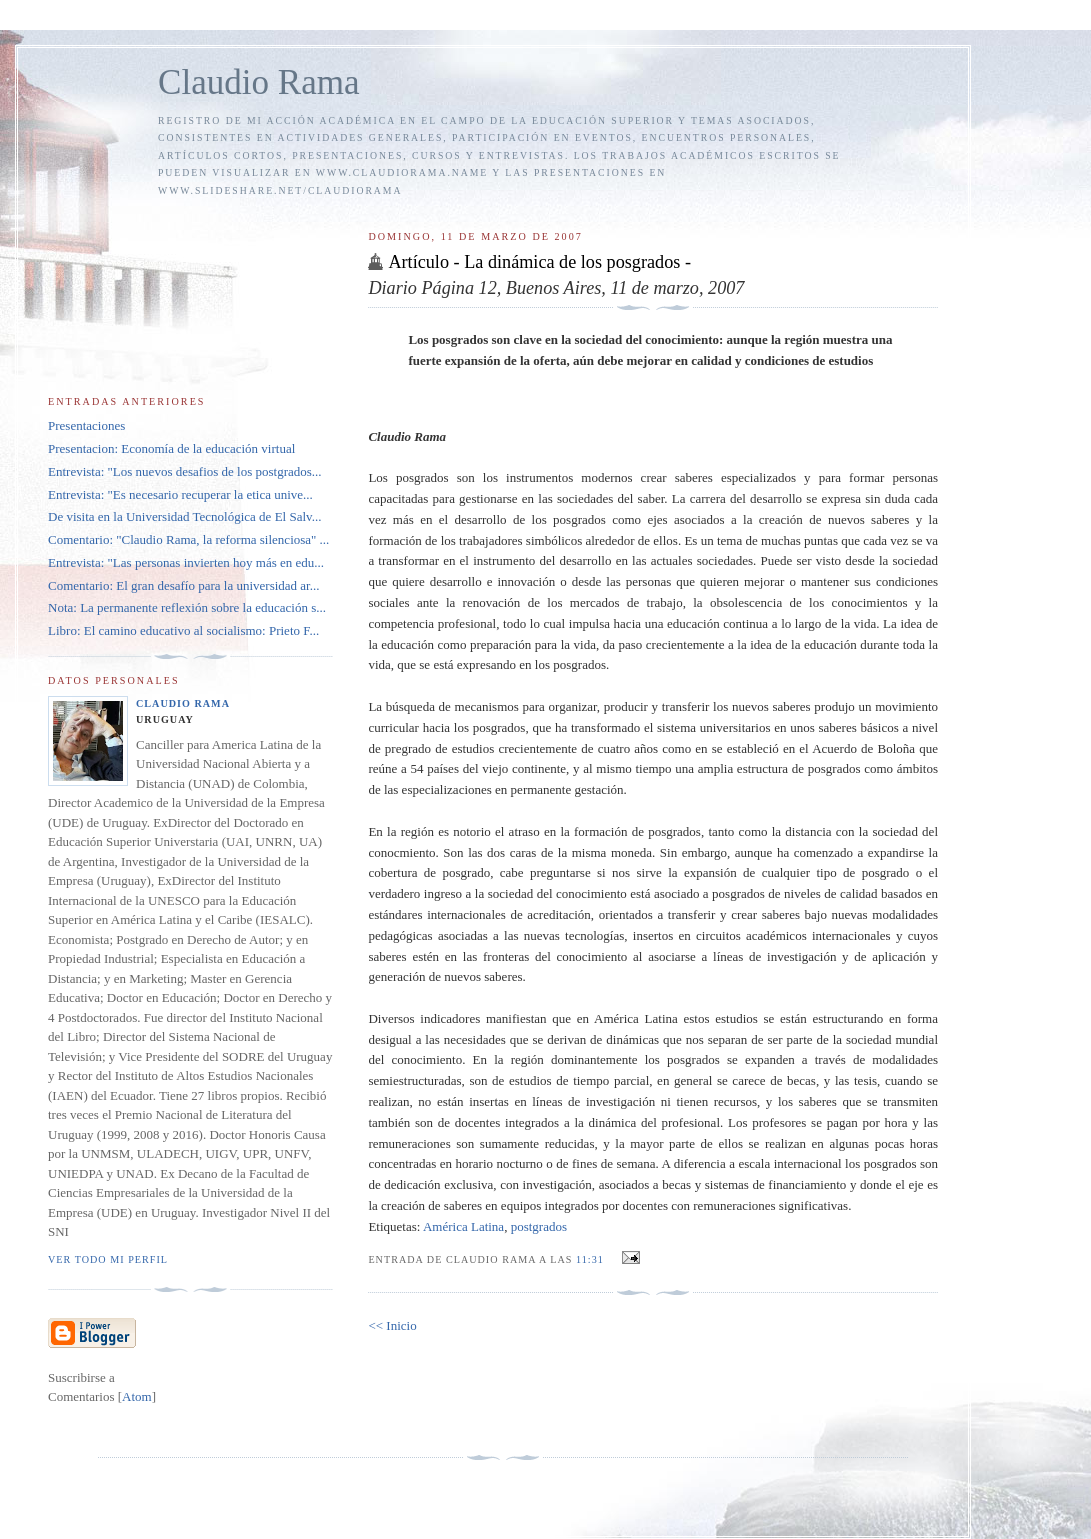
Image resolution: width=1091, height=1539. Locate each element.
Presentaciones (86, 425)
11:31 (591, 1259)
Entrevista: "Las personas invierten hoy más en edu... (186, 562)
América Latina (463, 1226)
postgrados (539, 1226)
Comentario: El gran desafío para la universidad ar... (183, 585)
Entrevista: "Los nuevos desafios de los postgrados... (185, 471)
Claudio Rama (259, 82)
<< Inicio (392, 1325)
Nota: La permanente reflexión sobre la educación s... (187, 607)
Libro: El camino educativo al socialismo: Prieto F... (183, 630)
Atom (137, 1396)
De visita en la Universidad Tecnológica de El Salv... (184, 516)
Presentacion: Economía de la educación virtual (171, 448)
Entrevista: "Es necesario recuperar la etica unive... (180, 494)
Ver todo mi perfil (108, 1259)
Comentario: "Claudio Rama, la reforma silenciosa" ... (188, 539)
